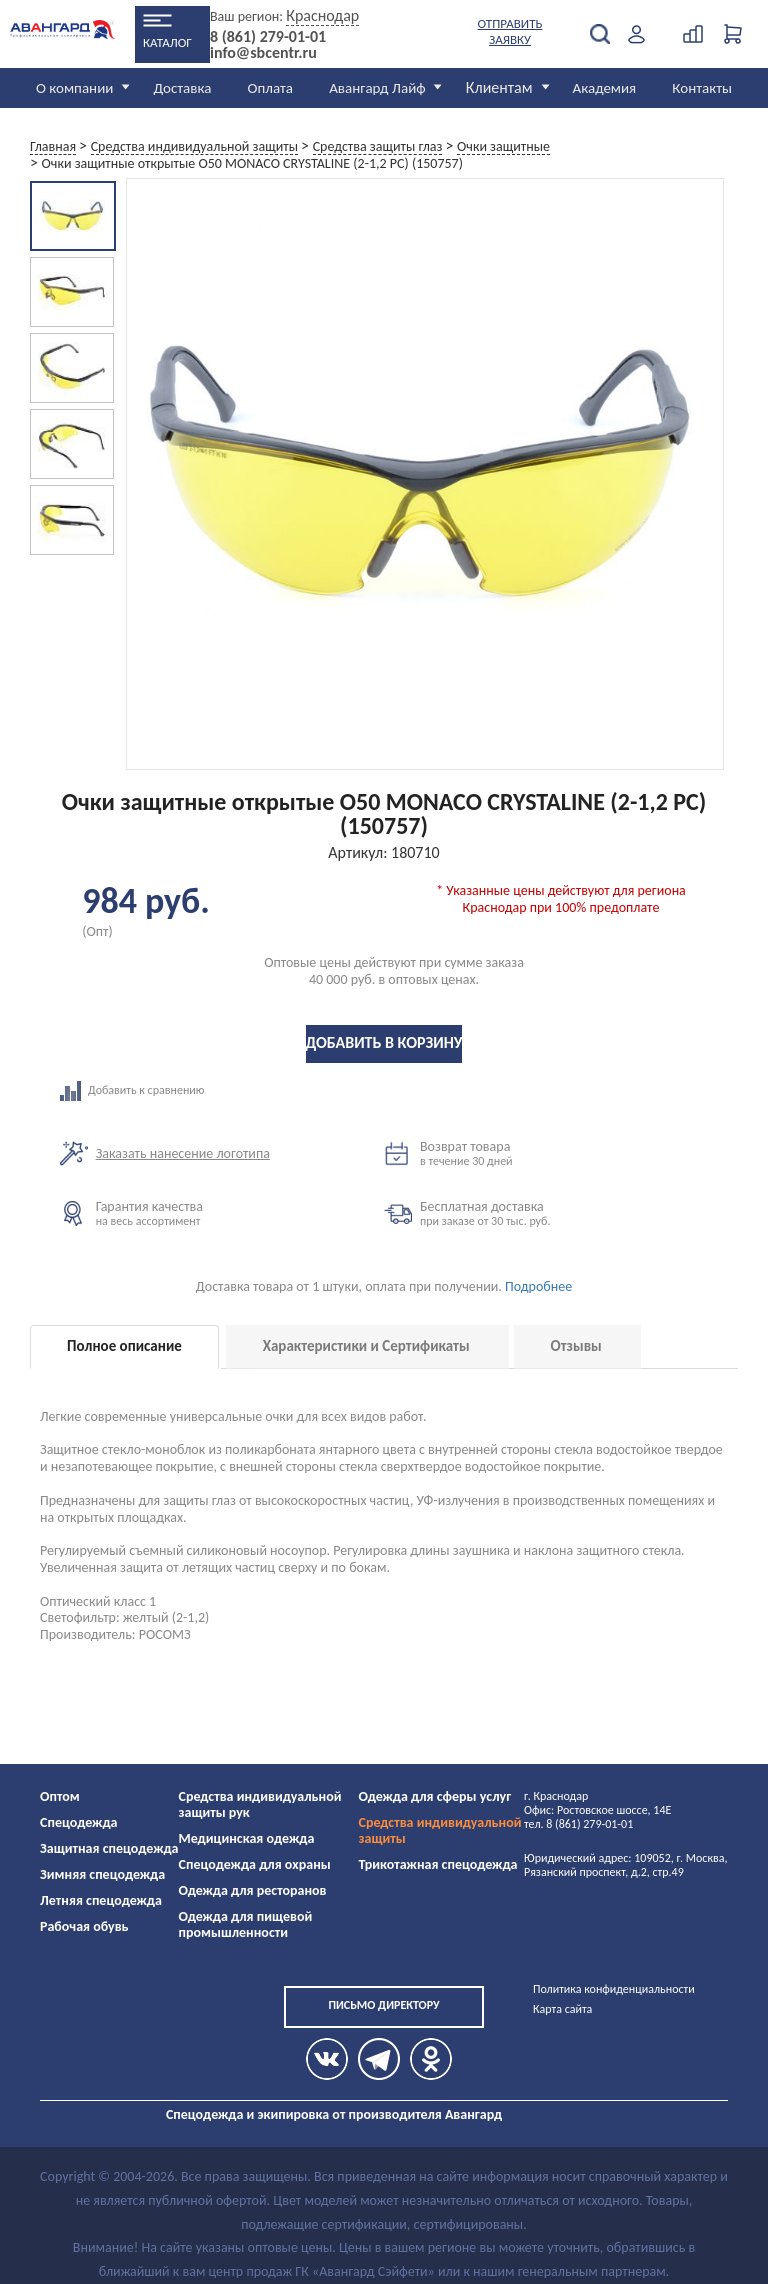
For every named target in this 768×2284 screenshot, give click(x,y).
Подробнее (538, 1286)
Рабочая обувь (84, 1926)
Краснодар (322, 15)
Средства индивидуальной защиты (440, 1830)
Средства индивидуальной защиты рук (260, 1804)
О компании (74, 88)
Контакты (702, 88)
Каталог (167, 42)
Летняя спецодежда (101, 1900)
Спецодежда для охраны (255, 1864)
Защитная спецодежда (109, 1848)
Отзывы (576, 1346)
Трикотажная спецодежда (438, 1864)
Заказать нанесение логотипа (183, 1153)
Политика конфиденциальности (614, 1989)
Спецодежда (78, 1822)
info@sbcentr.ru (263, 53)
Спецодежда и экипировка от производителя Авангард (334, 2114)
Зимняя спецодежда (102, 1874)
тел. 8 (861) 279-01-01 (578, 1824)
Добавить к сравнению (222, 1091)
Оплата (271, 88)
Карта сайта (562, 2009)
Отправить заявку (510, 31)
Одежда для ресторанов (253, 1890)
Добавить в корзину (384, 1042)
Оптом (60, 1796)
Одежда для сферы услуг (435, 1796)
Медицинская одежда (247, 1838)
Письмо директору (383, 2005)
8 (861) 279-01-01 (268, 37)
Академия (605, 88)
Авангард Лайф (377, 88)
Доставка (182, 88)
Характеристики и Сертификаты (366, 1346)
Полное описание (124, 1346)
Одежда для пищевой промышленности (246, 1924)
